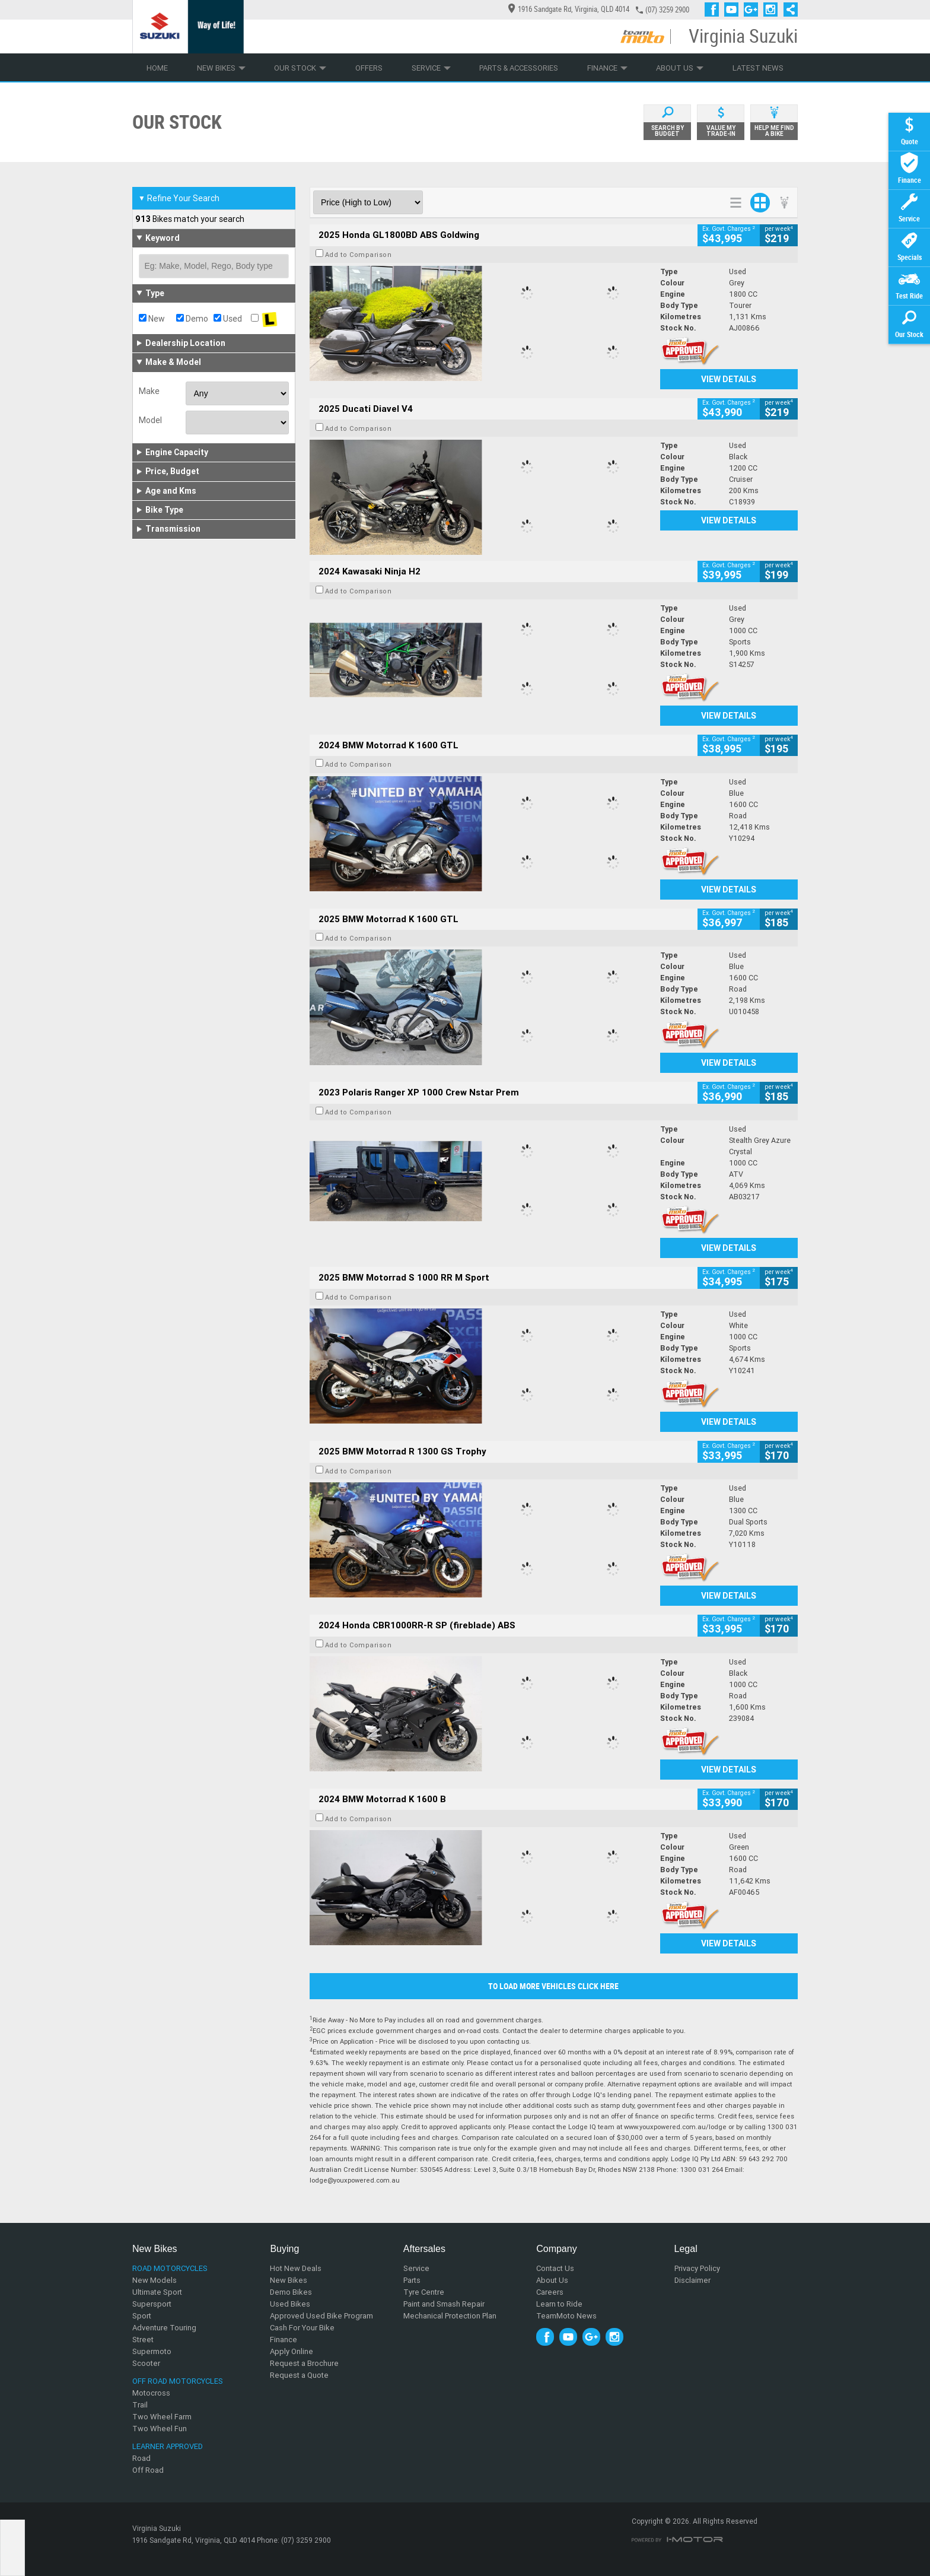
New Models (154, 2280)
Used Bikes (290, 2304)
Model (150, 420)
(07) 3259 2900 (667, 9)
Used (228, 318)
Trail (140, 2405)
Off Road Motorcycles (177, 2381)
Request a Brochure (304, 2363)
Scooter (146, 2363)
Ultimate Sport (157, 2292)
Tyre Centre (423, 2292)
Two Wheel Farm (162, 2417)
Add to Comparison (358, 254)
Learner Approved (167, 2446)
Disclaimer (692, 2280)
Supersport (151, 2304)
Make (149, 391)
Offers (369, 68)
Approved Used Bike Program (321, 2316)
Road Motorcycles (170, 2268)
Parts (412, 2280)
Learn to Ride (559, 2304)
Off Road (148, 2470)
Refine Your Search (178, 198)
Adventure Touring (164, 2328)
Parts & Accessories (518, 68)
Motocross (151, 2393)
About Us (679, 68)
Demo (192, 318)
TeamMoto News (566, 2316)
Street (143, 2339)
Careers (549, 2292)
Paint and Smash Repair (444, 2304)
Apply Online (291, 2351)
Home (157, 68)
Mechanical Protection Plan (449, 2316)
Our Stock (300, 68)
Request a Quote (299, 2375)
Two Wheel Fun (159, 2428)
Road (141, 2458)
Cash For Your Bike (302, 2328)
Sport (141, 2316)
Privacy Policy (697, 2268)
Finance (607, 68)
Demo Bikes (291, 2292)
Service (431, 68)
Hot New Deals (295, 2268)
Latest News (758, 68)
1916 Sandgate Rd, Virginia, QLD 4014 (568, 9)
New (152, 318)
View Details (728, 379)
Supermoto (151, 2351)
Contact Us (555, 2268)
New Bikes (221, 68)
